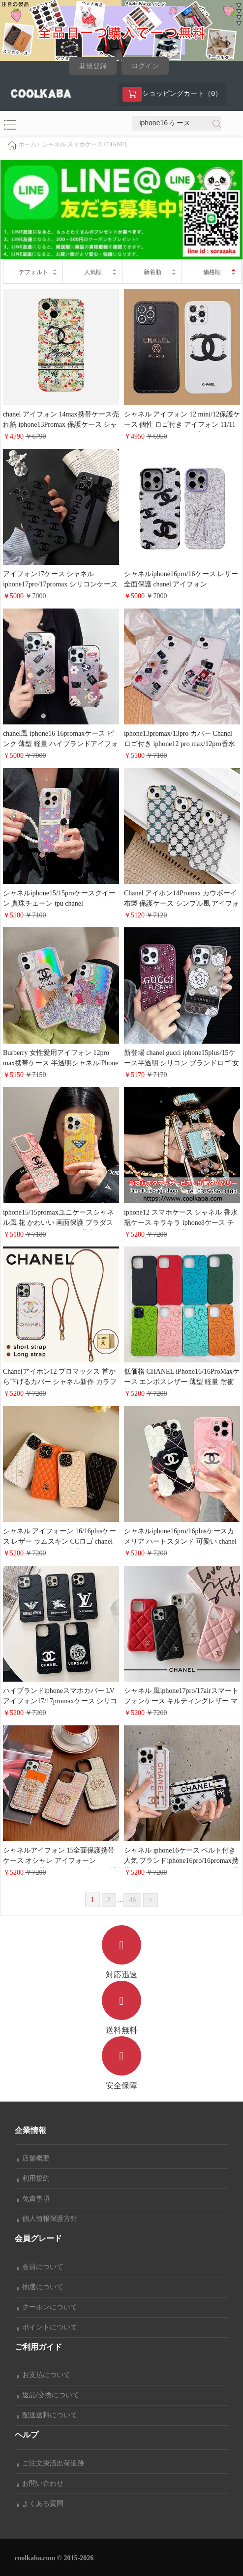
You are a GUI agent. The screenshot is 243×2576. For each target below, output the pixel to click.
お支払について (43, 2375)
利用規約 (33, 2178)
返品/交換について (48, 2395)
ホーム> (29, 144)
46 (132, 1900)
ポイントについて (47, 2327)
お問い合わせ (40, 2483)
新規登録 (93, 66)
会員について (40, 2267)
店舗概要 (33, 2158)
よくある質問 (40, 2503)
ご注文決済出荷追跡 (50, 2463)
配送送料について (47, 2415)
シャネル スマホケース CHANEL (85, 144)
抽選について (40, 2287)
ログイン (145, 66)
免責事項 (33, 2198)
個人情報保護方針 (47, 2218)
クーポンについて (47, 2307)
